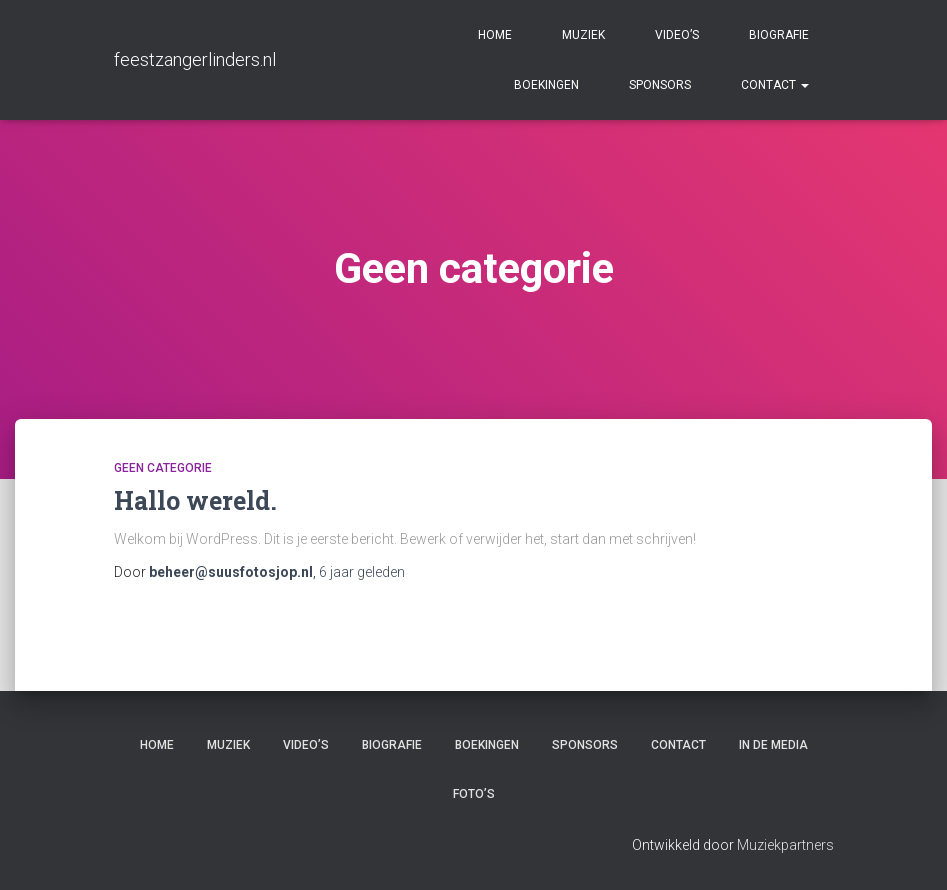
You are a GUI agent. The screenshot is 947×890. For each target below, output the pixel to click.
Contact (775, 85)
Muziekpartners (785, 845)
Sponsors (660, 85)
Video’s (677, 35)
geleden (362, 572)
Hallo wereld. (195, 500)
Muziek (583, 35)
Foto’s (474, 794)
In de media (773, 745)
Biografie (779, 35)
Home (495, 35)
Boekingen (546, 85)
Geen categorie (163, 468)
